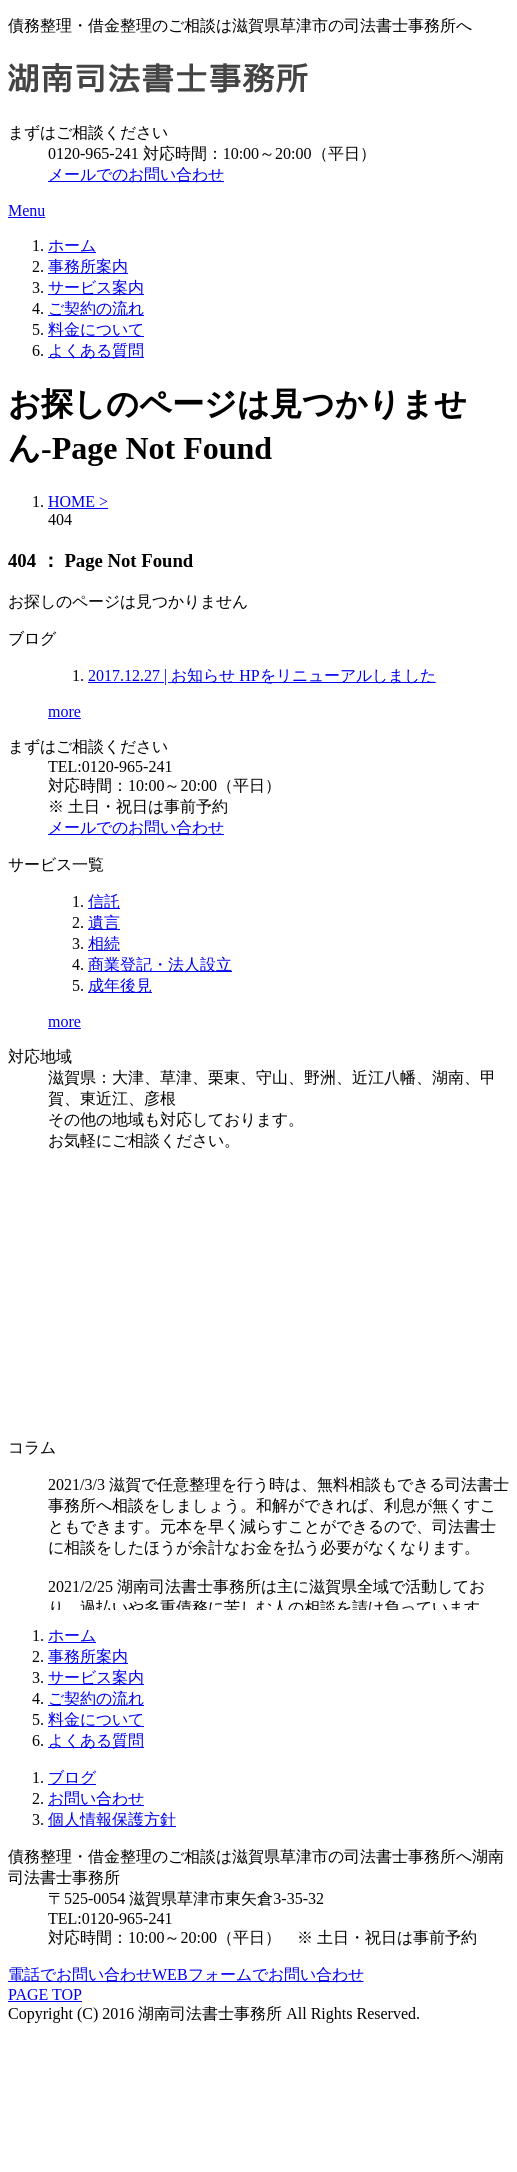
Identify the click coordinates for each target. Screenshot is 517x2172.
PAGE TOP (45, 1994)
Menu (26, 210)
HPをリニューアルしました (262, 675)
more (64, 711)
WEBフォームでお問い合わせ (258, 1974)
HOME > (78, 501)
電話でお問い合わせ (80, 1974)
